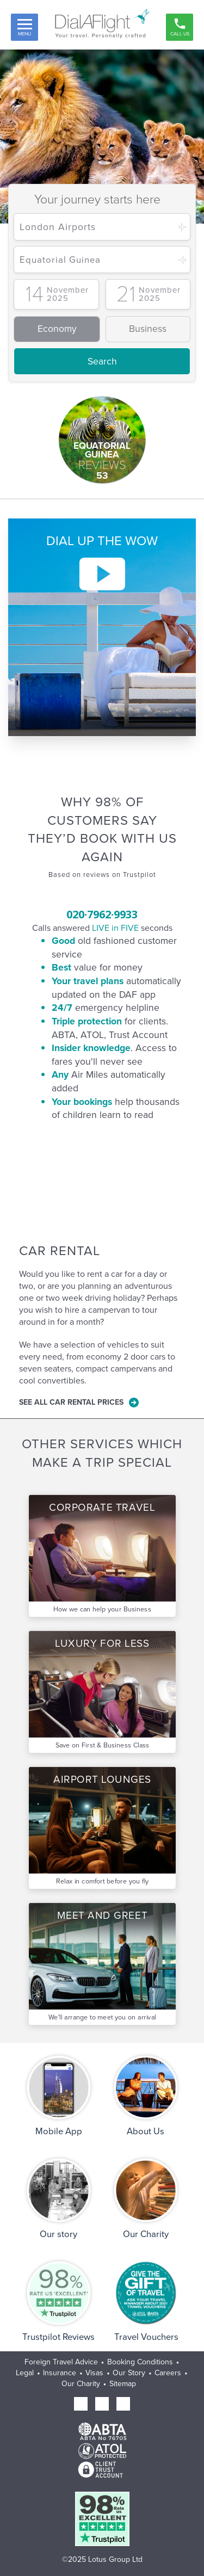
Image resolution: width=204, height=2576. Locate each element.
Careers (167, 2373)
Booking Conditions (140, 2362)
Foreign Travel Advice (61, 2362)
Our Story (129, 2373)
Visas (94, 2373)
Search (102, 361)
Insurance (59, 2373)
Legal (25, 2373)
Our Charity (80, 2383)
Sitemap (122, 2383)
